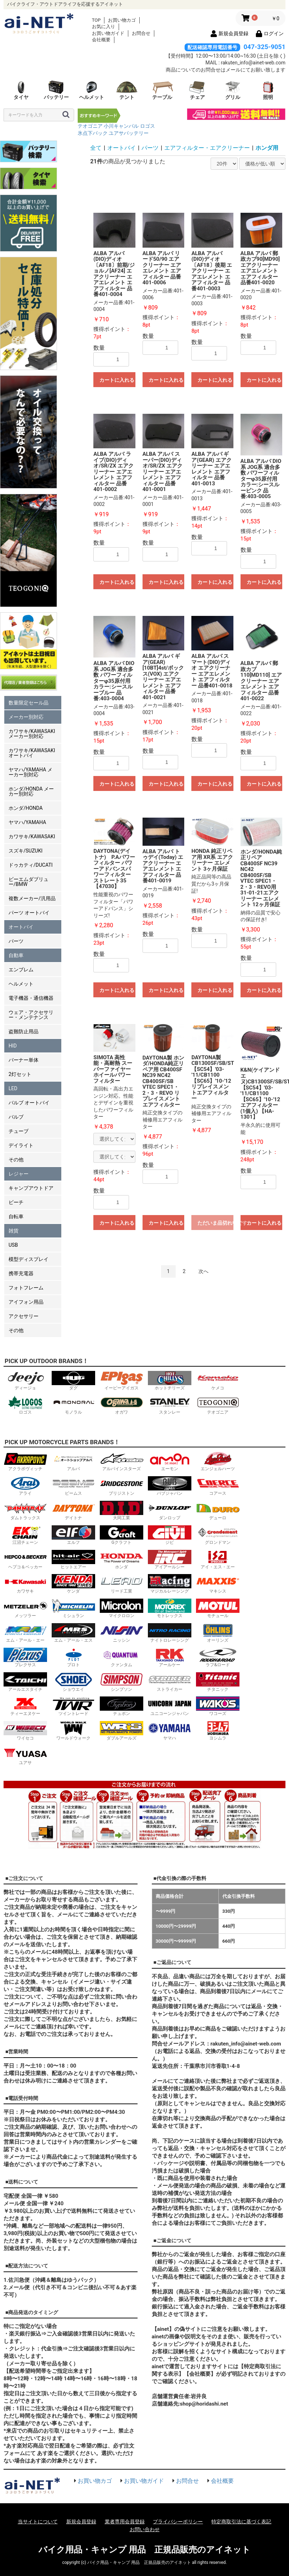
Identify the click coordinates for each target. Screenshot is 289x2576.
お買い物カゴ (122, 20)
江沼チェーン (25, 1535)
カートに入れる (116, 380)
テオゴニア (90, 126)
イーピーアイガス (121, 1380)
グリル (233, 90)
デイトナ (73, 1510)
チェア (197, 90)
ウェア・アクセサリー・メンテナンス (31, 1014)
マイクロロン (121, 1608)
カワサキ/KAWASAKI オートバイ (32, 753)
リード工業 (121, 1584)
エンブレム (21, 969)
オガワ (121, 1405)
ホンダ (121, 1559)
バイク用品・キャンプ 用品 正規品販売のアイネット (144, 2550)
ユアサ (25, 1755)
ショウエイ (73, 1682)
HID (13, 1046)
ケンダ (73, 1584)
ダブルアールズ (121, 1731)
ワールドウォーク (73, 1731)
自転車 (16, 1216)
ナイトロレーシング (169, 1633)
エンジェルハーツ (217, 1461)
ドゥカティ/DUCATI (31, 865)
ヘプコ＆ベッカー (25, 1559)
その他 (16, 1159)
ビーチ (16, 1202)
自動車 (16, 955)
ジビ (169, 1535)
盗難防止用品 (23, 1031)
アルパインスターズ (121, 1461)
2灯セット (20, 1074)
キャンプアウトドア (31, 1188)
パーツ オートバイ (29, 912)
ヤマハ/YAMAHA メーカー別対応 (30, 772)
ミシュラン (73, 1608)
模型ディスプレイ (28, 1259)
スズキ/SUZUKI (25, 851)
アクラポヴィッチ (25, 1461)
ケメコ (217, 1380)
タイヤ (21, 90)
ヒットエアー (73, 1559)
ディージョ (25, 1380)
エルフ (73, 1535)
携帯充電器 (21, 1273)
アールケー (169, 1657)
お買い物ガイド (108, 33)
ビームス (73, 1486)
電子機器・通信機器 (31, 998)
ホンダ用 (267, 147)
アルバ (73, 1461)
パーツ (16, 941)
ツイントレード (73, 1706)
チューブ (19, 1131)
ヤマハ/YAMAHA (27, 822)
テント (127, 90)
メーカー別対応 (26, 717)
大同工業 (121, 1510)
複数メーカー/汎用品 (32, 898)
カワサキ (25, 1584)
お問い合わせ (145, 2529)
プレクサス (25, 1657)
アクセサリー (23, 1316)
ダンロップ (169, 1510)
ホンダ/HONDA (26, 808)
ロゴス (147, 126)
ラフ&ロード (217, 1657)
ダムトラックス (25, 1510)
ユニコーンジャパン (169, 1706)
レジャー (19, 1174)
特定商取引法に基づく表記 (241, 2521)
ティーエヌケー (25, 1706)
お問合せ (141, 33)
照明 (268, 90)
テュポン (121, 1706)
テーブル (162, 90)
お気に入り (103, 26)
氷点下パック (93, 133)
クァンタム (121, 1657)
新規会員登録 (81, 2521)
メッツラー (25, 1608)
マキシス (217, 1584)
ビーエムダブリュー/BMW (28, 881)
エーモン (169, 1461)
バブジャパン (169, 1486)
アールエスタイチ (25, 1682)
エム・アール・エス (73, 1633)
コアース (217, 1486)
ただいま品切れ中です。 (215, 1223)
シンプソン (121, 1682)
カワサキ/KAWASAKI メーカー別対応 (32, 733)
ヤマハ (169, 1731)
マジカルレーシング (169, 1584)
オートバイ (21, 927)
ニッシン (121, 1633)
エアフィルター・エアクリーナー (207, 147)
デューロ (217, 1510)
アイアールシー (169, 1559)
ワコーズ (217, 1706)
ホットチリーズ (169, 1380)
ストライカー (169, 1682)
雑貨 (14, 1231)
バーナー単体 (23, 1060)
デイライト (21, 1145)
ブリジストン (121, 1486)
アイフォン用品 (26, 1302)
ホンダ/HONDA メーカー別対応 (31, 791)
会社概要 (101, 39)
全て (96, 147)
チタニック (217, 1682)
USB (13, 1245)
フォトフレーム (26, 1287)
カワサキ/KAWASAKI (32, 836)
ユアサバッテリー (129, 133)
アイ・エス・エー (217, 1559)
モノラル (73, 1405)
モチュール (217, 1608)
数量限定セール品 (28, 703)
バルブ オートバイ (29, 1102)
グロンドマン (217, 1535)
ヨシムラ (217, 1731)
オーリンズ (217, 1633)
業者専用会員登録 (125, 2521)
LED (13, 1088)
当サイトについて (38, 2521)
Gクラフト (121, 1535)
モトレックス (169, 1608)
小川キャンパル (121, 126)
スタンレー (169, 1405)
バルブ (16, 1117)
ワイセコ (25, 1731)
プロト (73, 1657)
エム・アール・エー (25, 1633)
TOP (96, 20)
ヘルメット (92, 90)
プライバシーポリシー (178, 2521)
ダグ (73, 1380)
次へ (203, 1271)
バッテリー (56, 90)
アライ (25, 1486)
